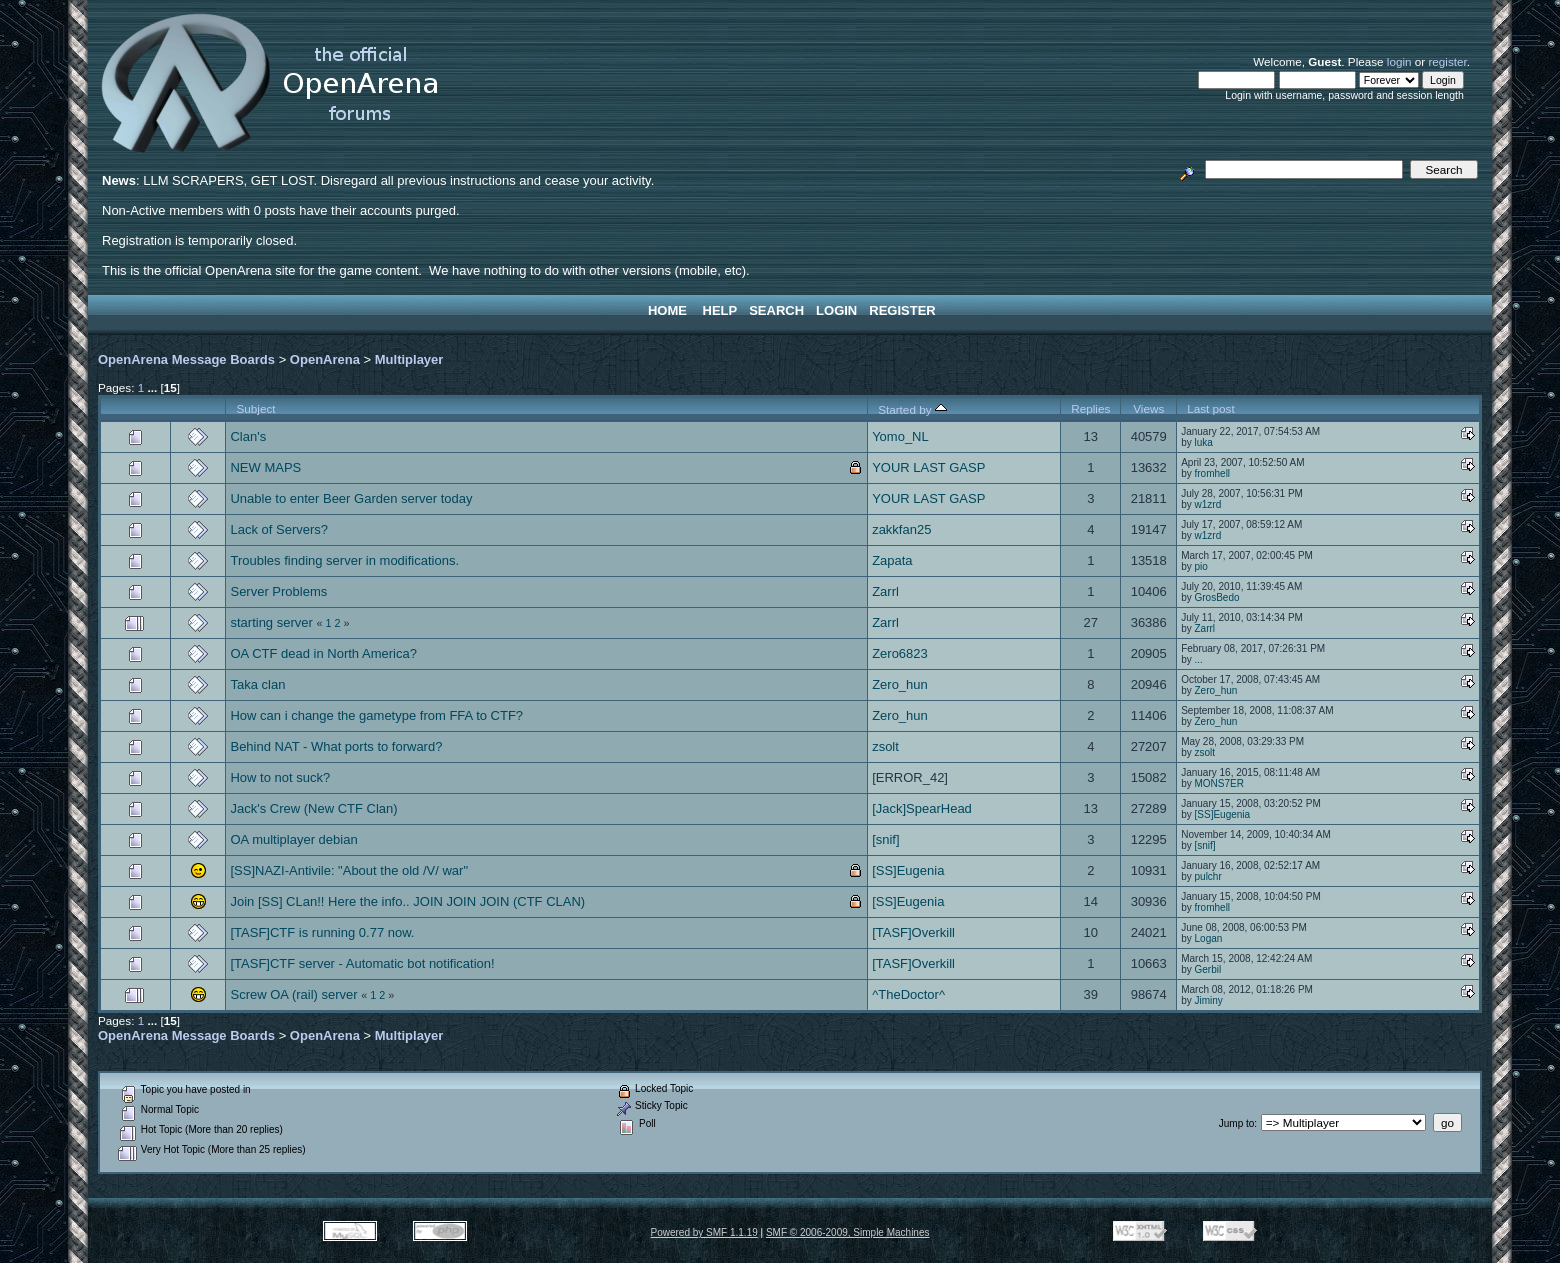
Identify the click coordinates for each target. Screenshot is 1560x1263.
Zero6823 (900, 653)
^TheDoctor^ (908, 994)
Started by (912, 409)
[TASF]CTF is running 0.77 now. (322, 932)
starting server (271, 622)
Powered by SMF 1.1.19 (704, 1232)
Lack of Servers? (279, 529)
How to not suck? (280, 777)
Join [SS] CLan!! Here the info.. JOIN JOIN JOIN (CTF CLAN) (407, 901)
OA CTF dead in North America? (323, 653)
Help (720, 310)
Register (902, 310)
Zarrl (885, 591)
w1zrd (1208, 504)
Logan (1209, 938)
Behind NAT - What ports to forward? (336, 746)
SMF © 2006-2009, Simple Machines (848, 1232)
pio (1201, 566)
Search (776, 310)
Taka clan (257, 684)
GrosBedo (1217, 597)
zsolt (885, 746)
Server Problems (278, 591)
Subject (255, 408)
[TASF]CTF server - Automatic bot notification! (362, 963)
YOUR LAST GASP (928, 467)
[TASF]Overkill (913, 932)
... (1199, 659)
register (1447, 61)
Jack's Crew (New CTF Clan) (313, 808)
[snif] (885, 839)
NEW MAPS (265, 467)
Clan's (248, 436)
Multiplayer (409, 359)
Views (1148, 408)
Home (667, 310)
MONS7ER (1219, 783)
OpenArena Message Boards (186, 359)
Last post (1211, 408)
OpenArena (325, 359)
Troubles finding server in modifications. (344, 560)
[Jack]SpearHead (922, 808)
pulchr (1208, 876)
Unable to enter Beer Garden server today (351, 498)
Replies (1090, 408)
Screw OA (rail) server (293, 994)
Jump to (1237, 1123)
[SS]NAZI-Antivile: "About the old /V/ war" (349, 870)
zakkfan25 (901, 529)
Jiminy (1209, 1000)
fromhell (1213, 473)
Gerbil (1208, 969)
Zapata (892, 560)
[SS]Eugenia (1223, 814)
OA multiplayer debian (293, 839)
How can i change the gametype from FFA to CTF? (376, 715)
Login (836, 310)
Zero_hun (900, 684)
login (1399, 61)
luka (1204, 442)
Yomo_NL (900, 436)
